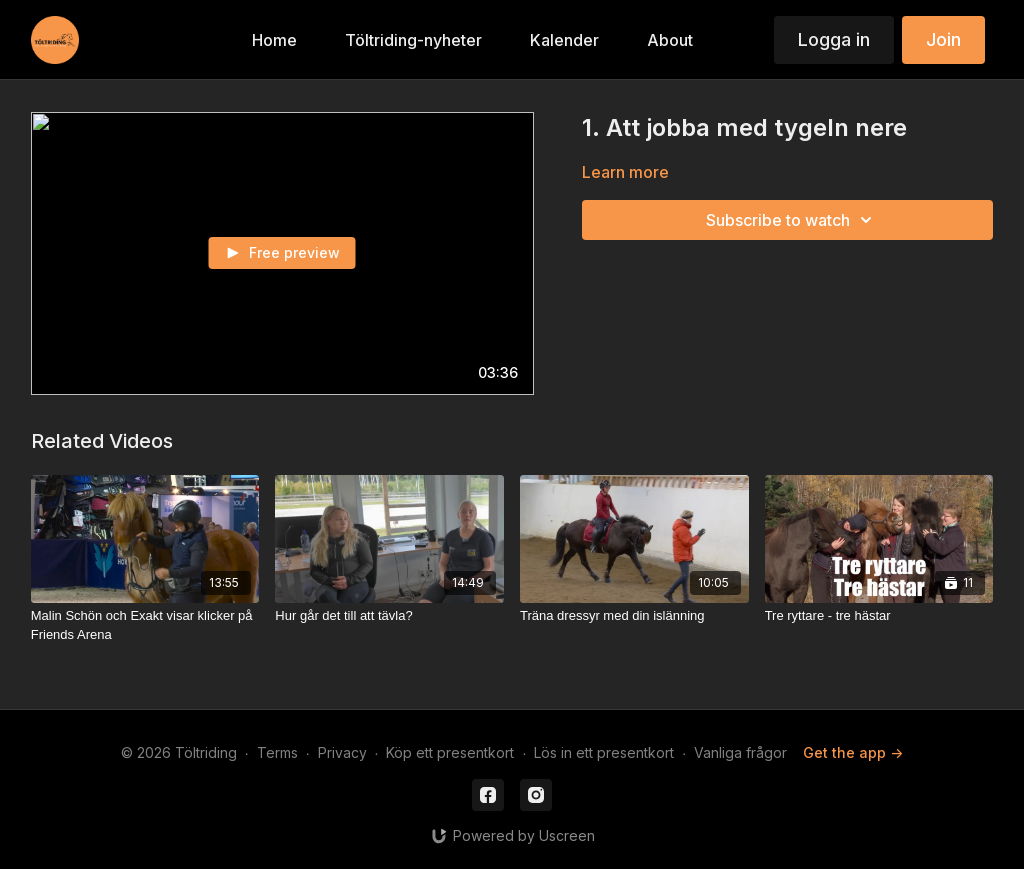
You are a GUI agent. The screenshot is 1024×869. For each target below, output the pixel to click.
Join (943, 39)
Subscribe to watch (792, 220)
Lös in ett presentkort (604, 752)
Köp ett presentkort (450, 752)
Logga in (834, 39)
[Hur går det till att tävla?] (389, 616)
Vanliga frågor (740, 752)
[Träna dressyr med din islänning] (634, 616)
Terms (277, 752)
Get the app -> (853, 752)
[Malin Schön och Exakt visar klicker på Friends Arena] (145, 625)
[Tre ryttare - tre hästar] (879, 616)
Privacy (342, 752)
